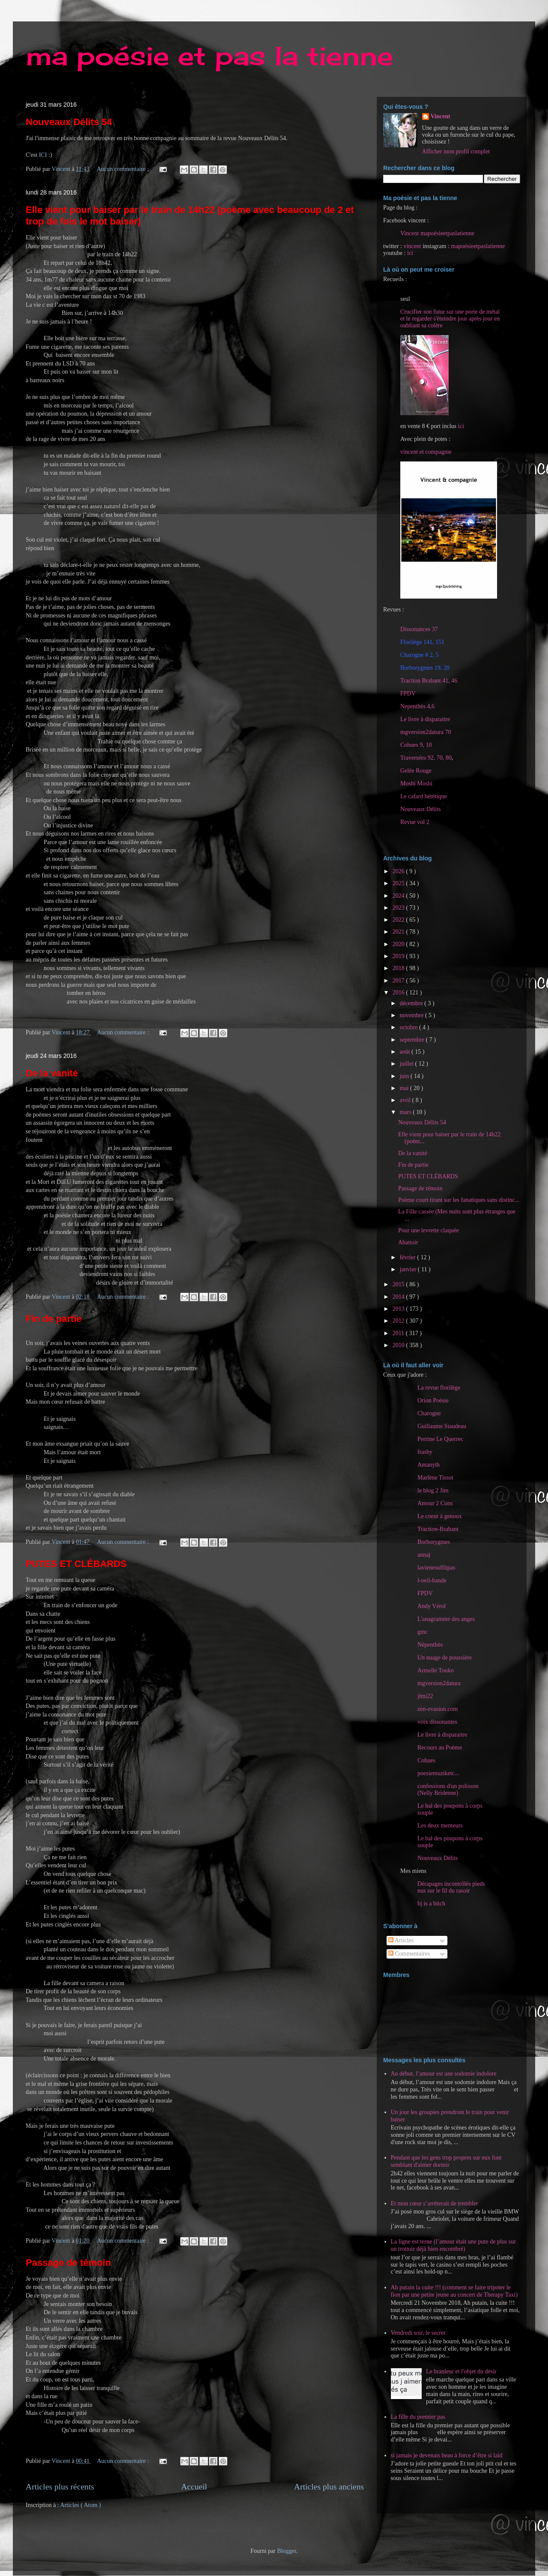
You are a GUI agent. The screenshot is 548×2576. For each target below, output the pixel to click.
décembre (411, 1003)
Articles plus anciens (329, 2486)
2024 (399, 896)
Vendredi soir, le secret (418, 2333)
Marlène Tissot (435, 1477)
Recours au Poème (439, 1747)
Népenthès (430, 1644)
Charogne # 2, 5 (419, 655)
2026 (399, 871)
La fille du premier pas (418, 2417)
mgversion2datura (439, 1683)
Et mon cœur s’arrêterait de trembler (434, 2203)
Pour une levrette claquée (428, 1230)
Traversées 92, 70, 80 (426, 758)
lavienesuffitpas (436, 1567)
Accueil (194, 2486)
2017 (399, 980)
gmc (422, 1632)
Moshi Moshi (416, 783)
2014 (399, 1297)
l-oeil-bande (432, 1580)
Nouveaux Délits (437, 1858)
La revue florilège (438, 1387)
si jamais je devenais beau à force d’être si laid (447, 2455)
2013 (399, 1309)
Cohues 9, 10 (416, 745)
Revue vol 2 (414, 822)
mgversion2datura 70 (425, 732)
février (408, 1257)
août (405, 1051)
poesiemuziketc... (438, 1773)
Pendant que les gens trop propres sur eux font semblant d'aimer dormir (446, 2161)
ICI (43, 155)
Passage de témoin (68, 2262)
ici (410, 253)
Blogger (286, 2551)
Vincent (440, 116)
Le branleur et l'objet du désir (461, 2371)
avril (405, 1100)
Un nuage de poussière (444, 1657)
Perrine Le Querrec (440, 1439)
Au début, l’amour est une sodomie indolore (444, 2073)
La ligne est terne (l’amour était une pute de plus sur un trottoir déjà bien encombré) (453, 2245)
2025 (399, 883)
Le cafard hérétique (423, 796)
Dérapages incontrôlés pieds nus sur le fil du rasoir (451, 1887)
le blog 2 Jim (433, 1490)
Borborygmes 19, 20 (425, 668)
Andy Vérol (431, 1606)
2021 (399, 932)
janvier (408, 1269)
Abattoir (408, 1242)
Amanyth (428, 1465)
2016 (399, 992)
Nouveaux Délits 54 (69, 122)
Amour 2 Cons (435, 1503)
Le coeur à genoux (439, 1516)
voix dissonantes (437, 1722)
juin (404, 1076)
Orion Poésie (433, 1400)
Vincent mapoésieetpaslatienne (437, 233)
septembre (412, 1039)
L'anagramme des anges (446, 1619)
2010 (399, 1345)
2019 (399, 956)
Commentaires (409, 1953)
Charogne (429, 1413)
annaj (423, 1555)
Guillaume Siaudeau (441, 1426)
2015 (399, 1284)
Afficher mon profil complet (456, 151)
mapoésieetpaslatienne (478, 246)
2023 (399, 908)
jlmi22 (425, 1696)
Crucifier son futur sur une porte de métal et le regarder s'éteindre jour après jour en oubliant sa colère (450, 319)
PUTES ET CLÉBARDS (76, 1563)
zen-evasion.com (437, 1709)
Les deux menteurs (440, 1825)
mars (406, 1112)
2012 (399, 1321)
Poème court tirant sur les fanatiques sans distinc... (458, 1200)
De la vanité (52, 1073)
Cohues (426, 1760)
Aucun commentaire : (123, 169)
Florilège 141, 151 (422, 642)
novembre (412, 1015)
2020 (399, 944)
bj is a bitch (431, 1903)
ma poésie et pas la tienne (209, 55)
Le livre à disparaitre (425, 719)
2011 (399, 1333)
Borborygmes (433, 1542)
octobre (409, 1027)
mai (404, 1088)
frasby (424, 1452)
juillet (407, 1063)
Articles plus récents (60, 2486)
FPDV (408, 693)
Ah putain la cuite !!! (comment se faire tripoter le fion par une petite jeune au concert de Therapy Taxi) (454, 2291)
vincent (412, 246)
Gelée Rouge (416, 770)
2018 (399, 968)
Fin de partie (54, 1318)
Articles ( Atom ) (80, 2505)
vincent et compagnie (426, 452)
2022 (399, 920)
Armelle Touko (435, 1670)
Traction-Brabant (438, 1529)
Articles (401, 1940)
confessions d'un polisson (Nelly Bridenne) (448, 1789)
